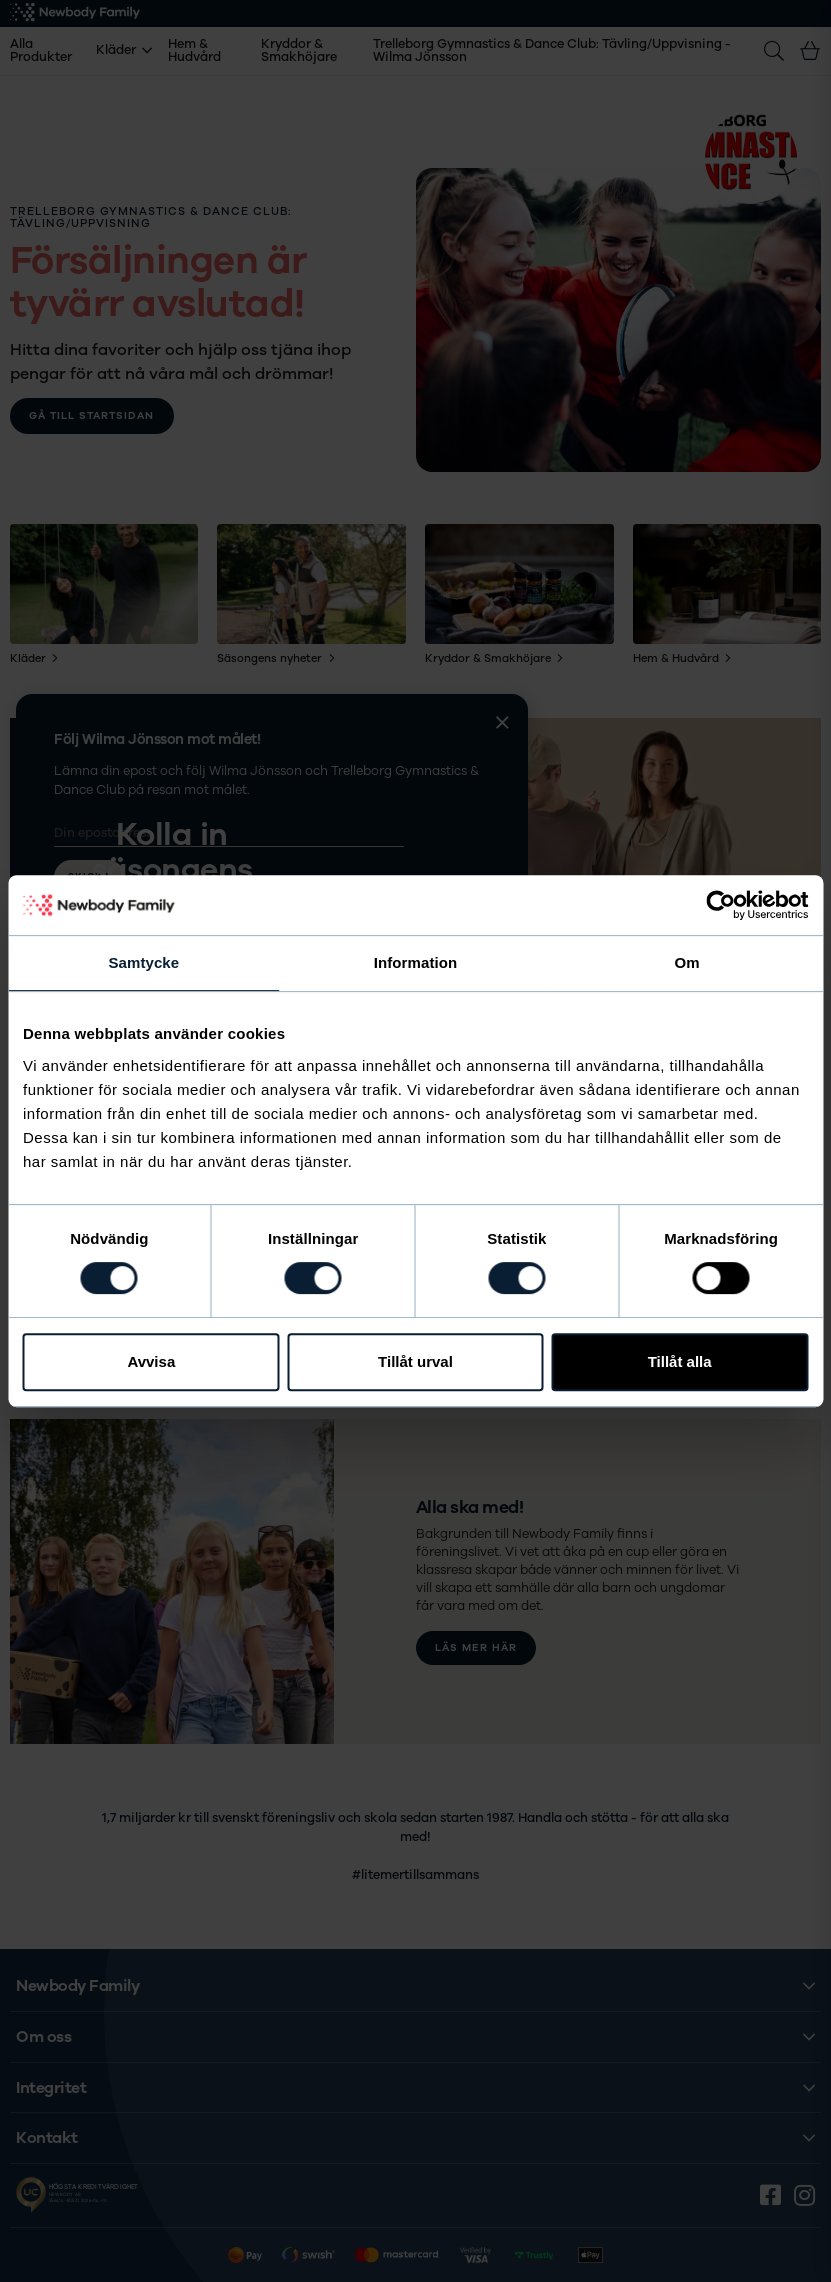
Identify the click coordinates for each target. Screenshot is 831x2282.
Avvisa (151, 1361)
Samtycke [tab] (143, 962)
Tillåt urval (415, 1361)
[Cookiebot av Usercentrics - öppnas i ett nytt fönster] (720, 905)
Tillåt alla (680, 1361)
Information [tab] (416, 962)
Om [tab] (687, 962)
